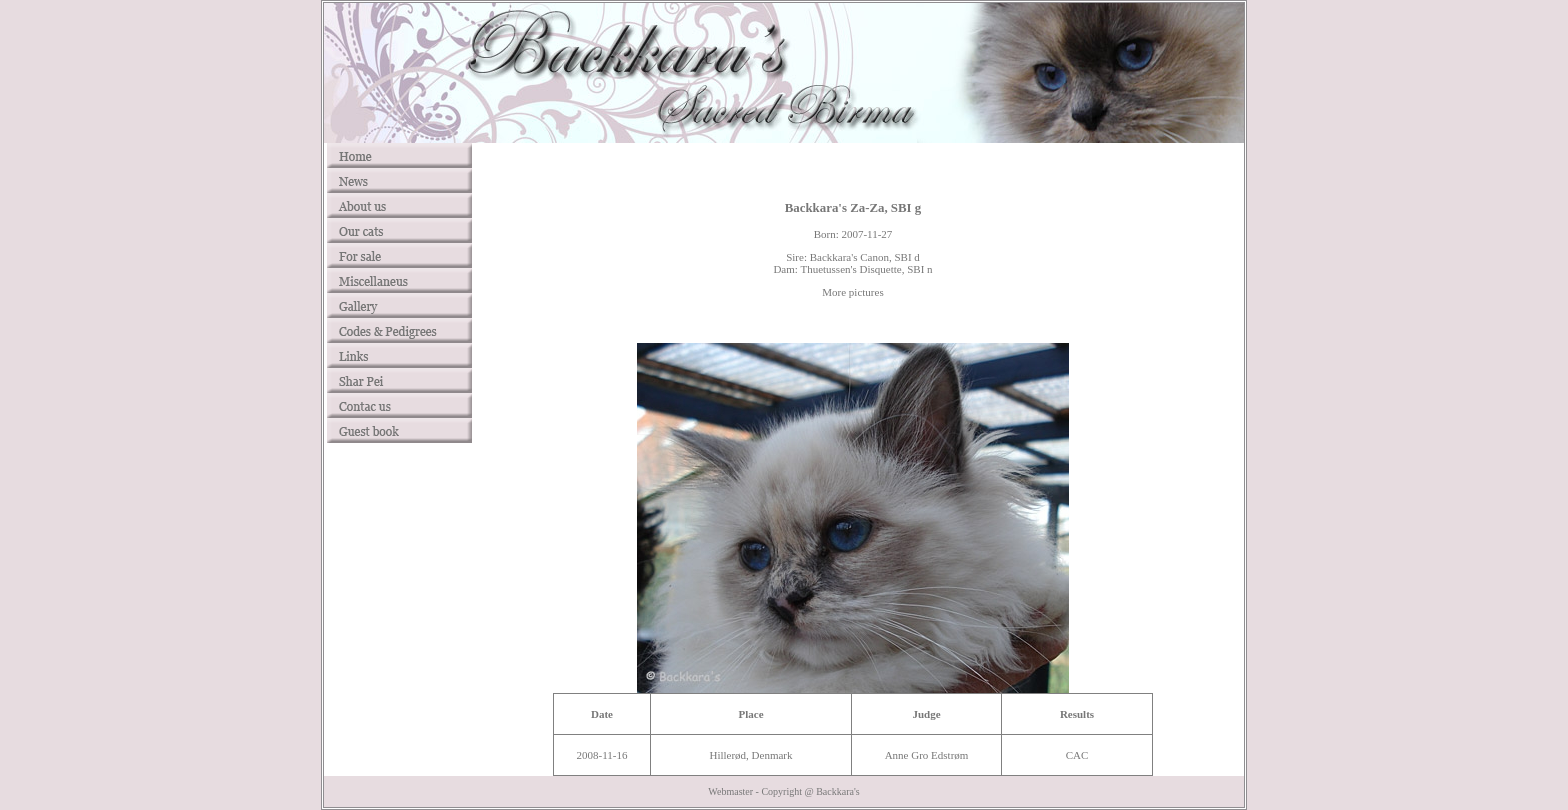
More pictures (852, 292)
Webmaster (730, 791)
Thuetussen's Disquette (850, 269)
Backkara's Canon (849, 257)
